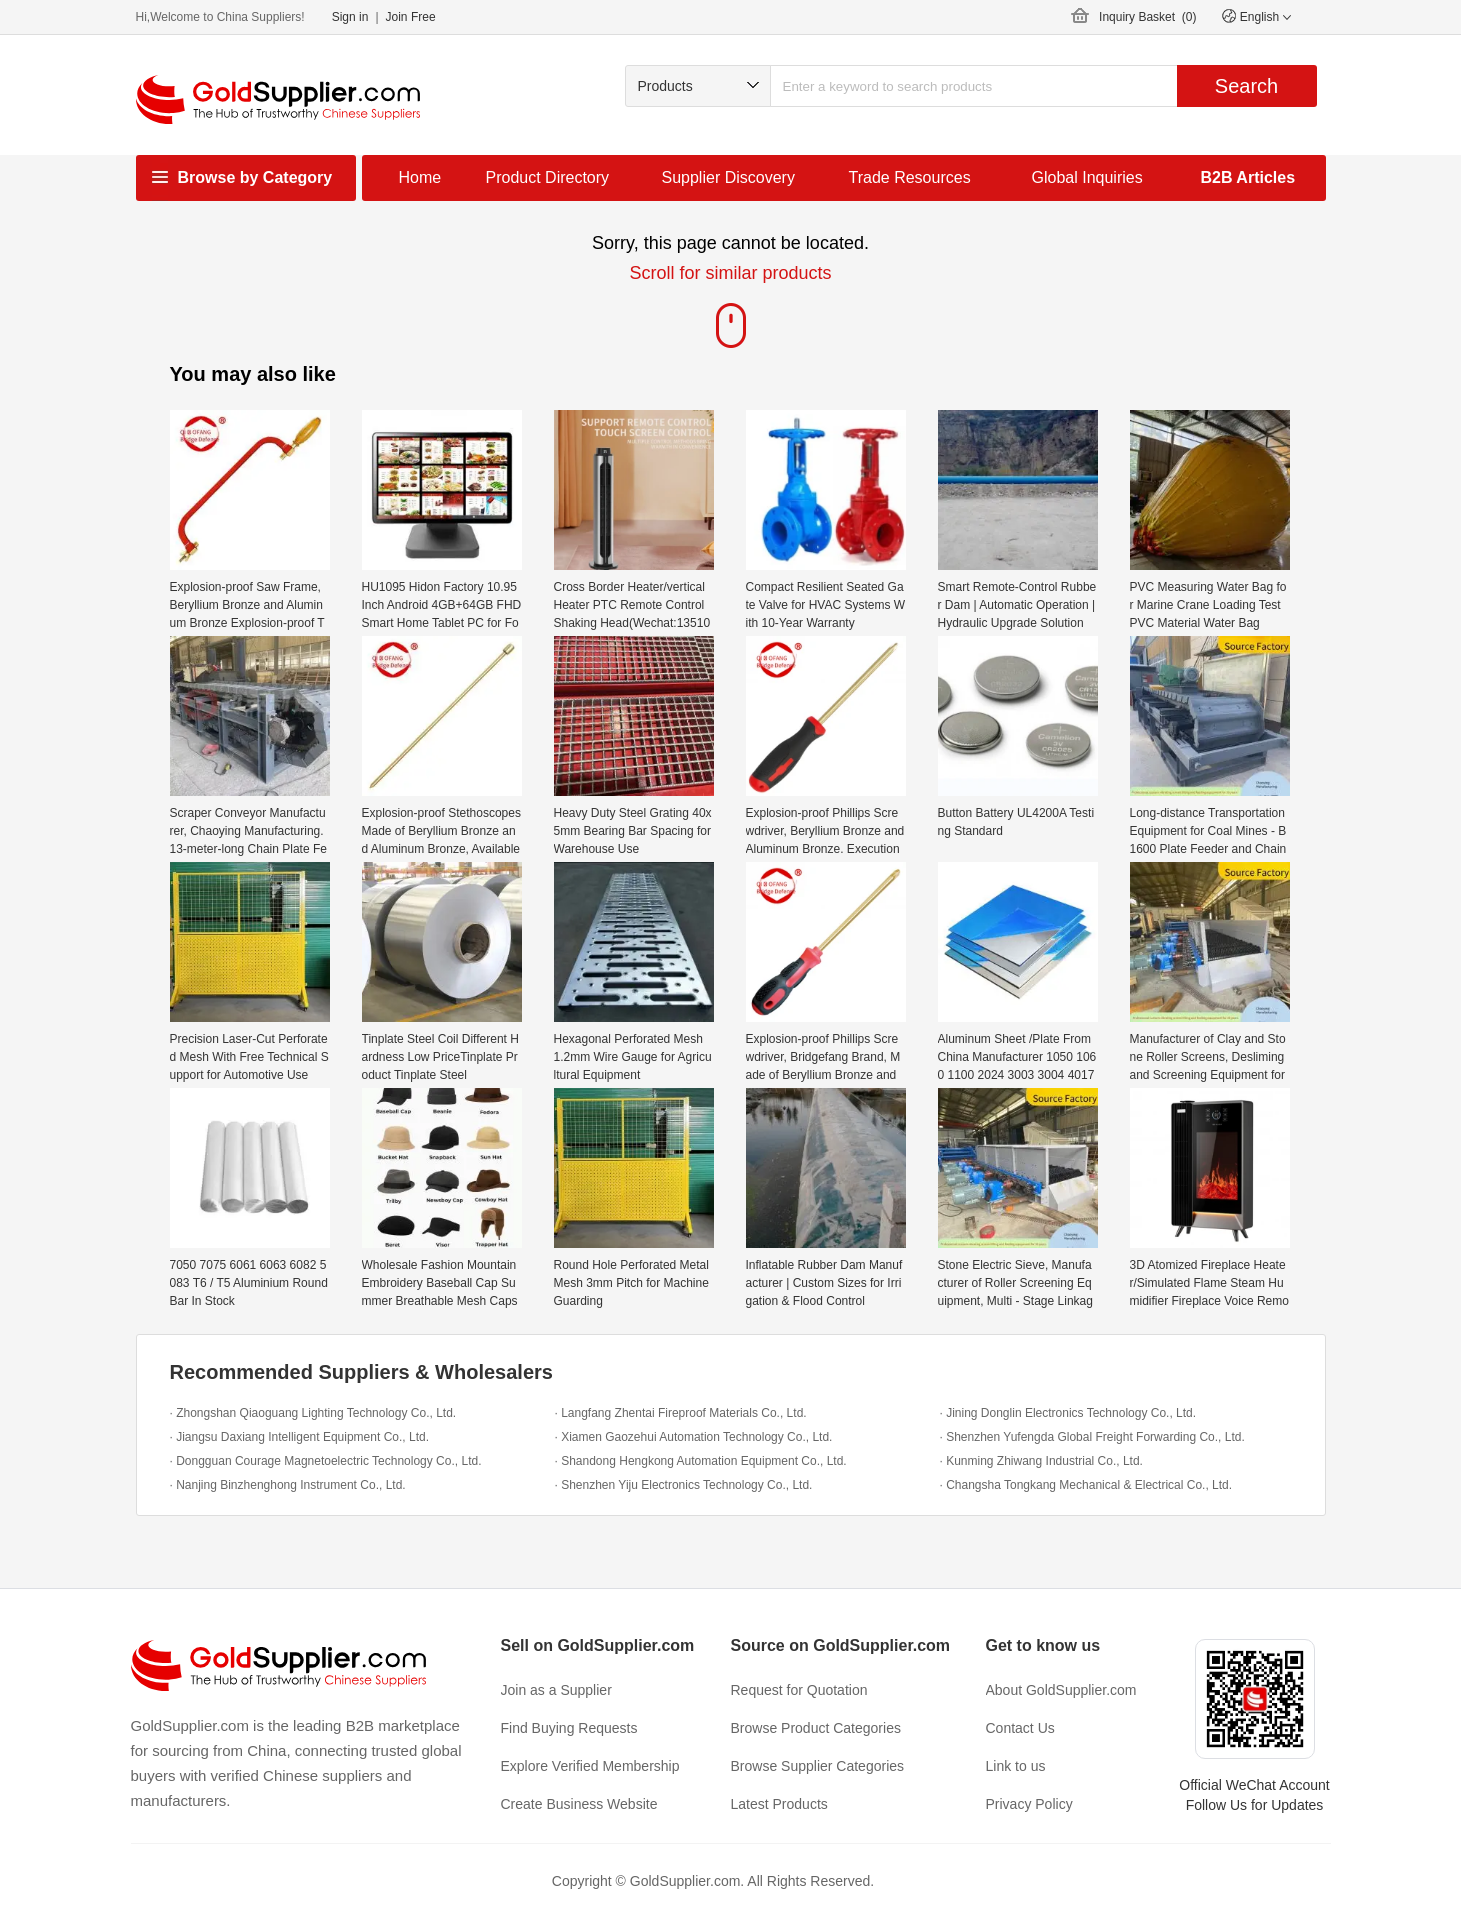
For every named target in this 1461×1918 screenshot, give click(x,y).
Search (1246, 86)
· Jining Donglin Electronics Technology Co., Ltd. (1068, 1413)
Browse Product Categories (816, 1728)
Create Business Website (579, 1804)
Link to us (1016, 1766)
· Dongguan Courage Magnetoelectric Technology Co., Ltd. (326, 1461)
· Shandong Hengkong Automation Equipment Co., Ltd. (701, 1461)
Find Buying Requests (569, 1728)
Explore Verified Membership (590, 1766)
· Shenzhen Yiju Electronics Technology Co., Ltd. (684, 1485)
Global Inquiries (1087, 177)
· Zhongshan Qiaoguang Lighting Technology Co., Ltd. (313, 1413)
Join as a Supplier (556, 1690)
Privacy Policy (1029, 1804)
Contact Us (1020, 1728)
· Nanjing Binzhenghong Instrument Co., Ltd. (288, 1485)
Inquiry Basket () (1147, 17)
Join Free (411, 17)
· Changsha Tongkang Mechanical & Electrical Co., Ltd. (1086, 1485)
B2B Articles (1248, 177)
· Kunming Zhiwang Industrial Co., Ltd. (1041, 1461)
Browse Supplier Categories (818, 1766)
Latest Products (779, 1804)
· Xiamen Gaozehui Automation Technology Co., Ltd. (694, 1437)
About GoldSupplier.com (1061, 1690)
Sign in (350, 17)
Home (420, 177)
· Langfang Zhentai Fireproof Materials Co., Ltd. (681, 1413)
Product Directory (548, 177)
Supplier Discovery (728, 177)
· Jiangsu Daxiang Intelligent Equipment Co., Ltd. (300, 1437)
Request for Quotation (799, 1690)
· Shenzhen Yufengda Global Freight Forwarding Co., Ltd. (1092, 1437)
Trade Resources (910, 177)
